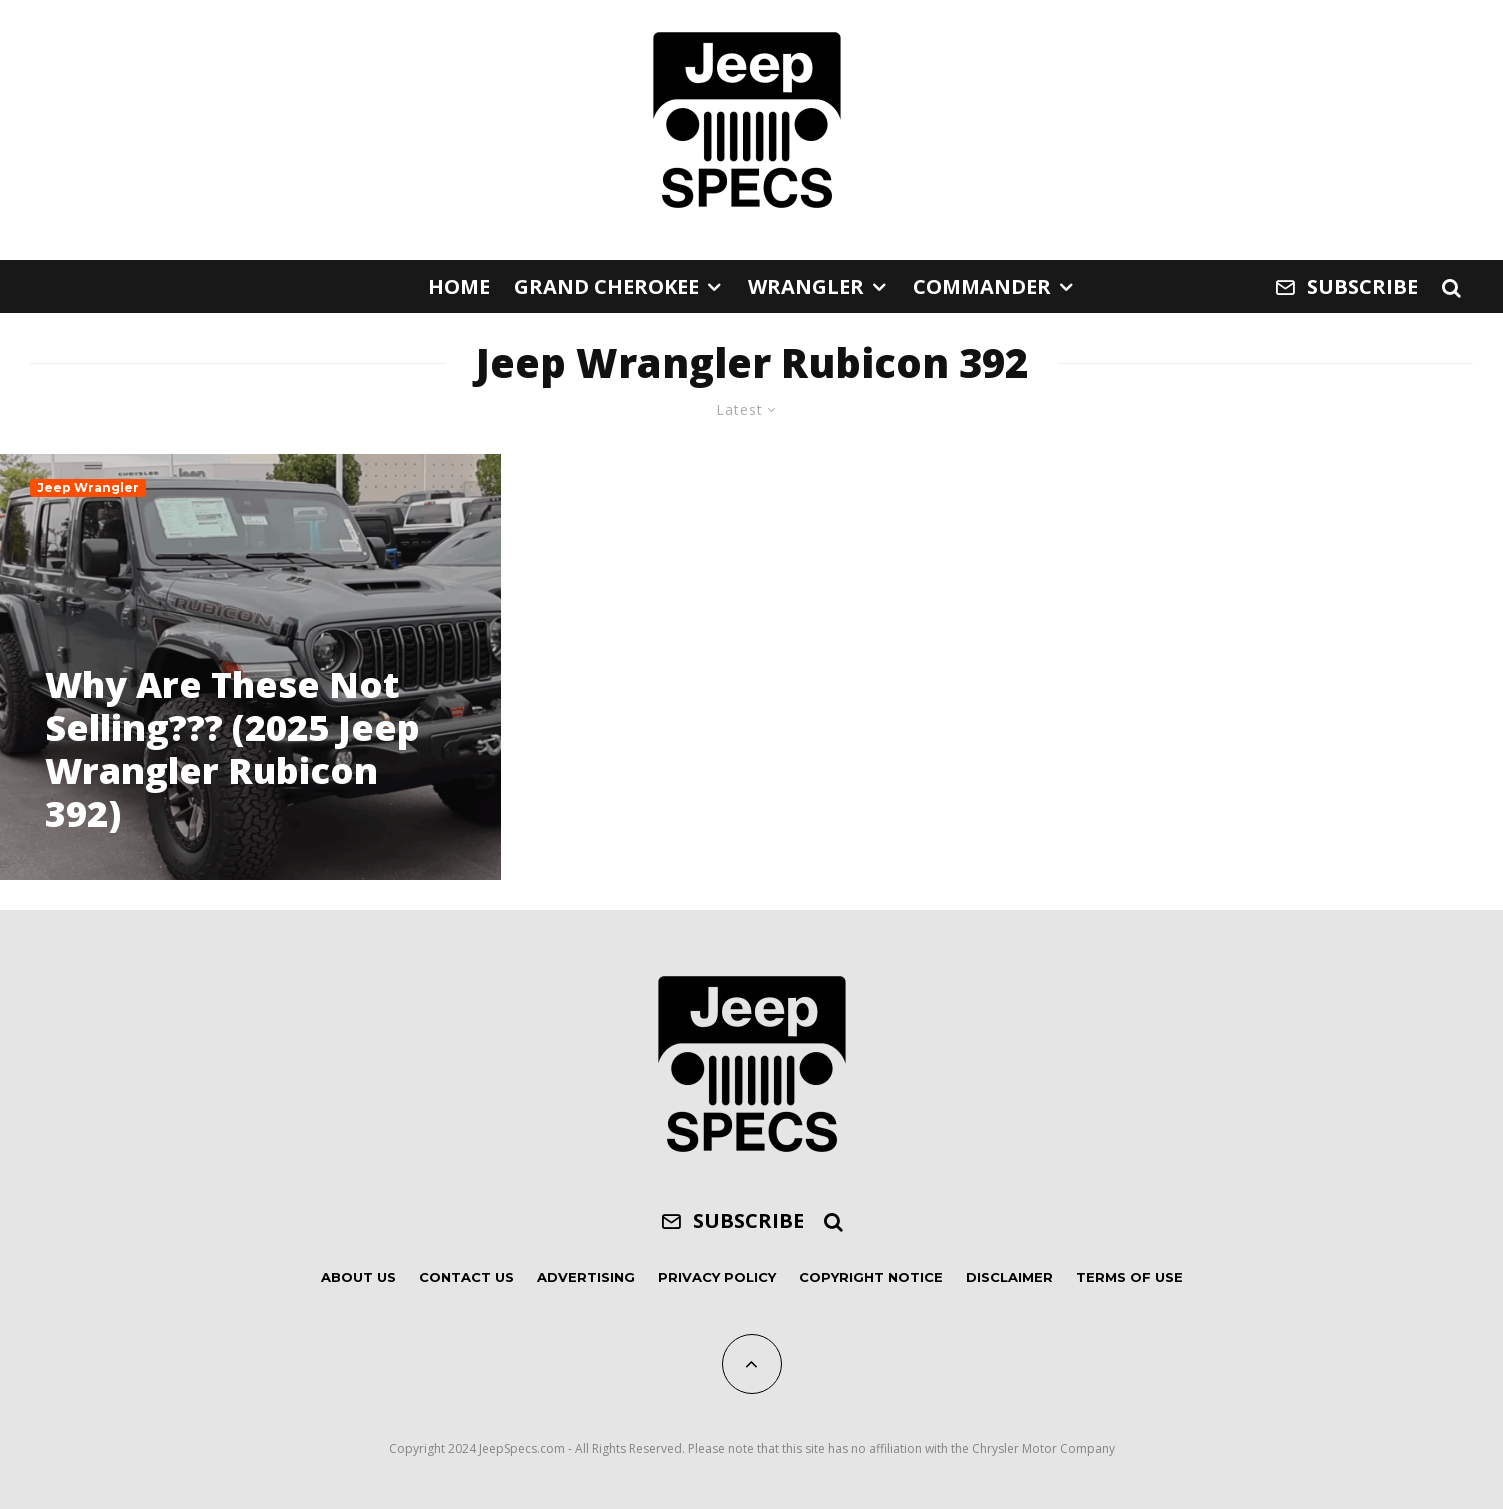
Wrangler (806, 286)
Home (459, 286)
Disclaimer (1009, 1277)
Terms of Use (1129, 1277)
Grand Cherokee (606, 286)
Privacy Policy (717, 1277)
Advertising (586, 1277)
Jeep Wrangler (88, 487)
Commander (982, 286)
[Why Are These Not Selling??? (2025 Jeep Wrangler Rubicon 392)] (250, 667)
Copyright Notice (871, 1277)
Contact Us (466, 1277)
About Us (358, 1277)
